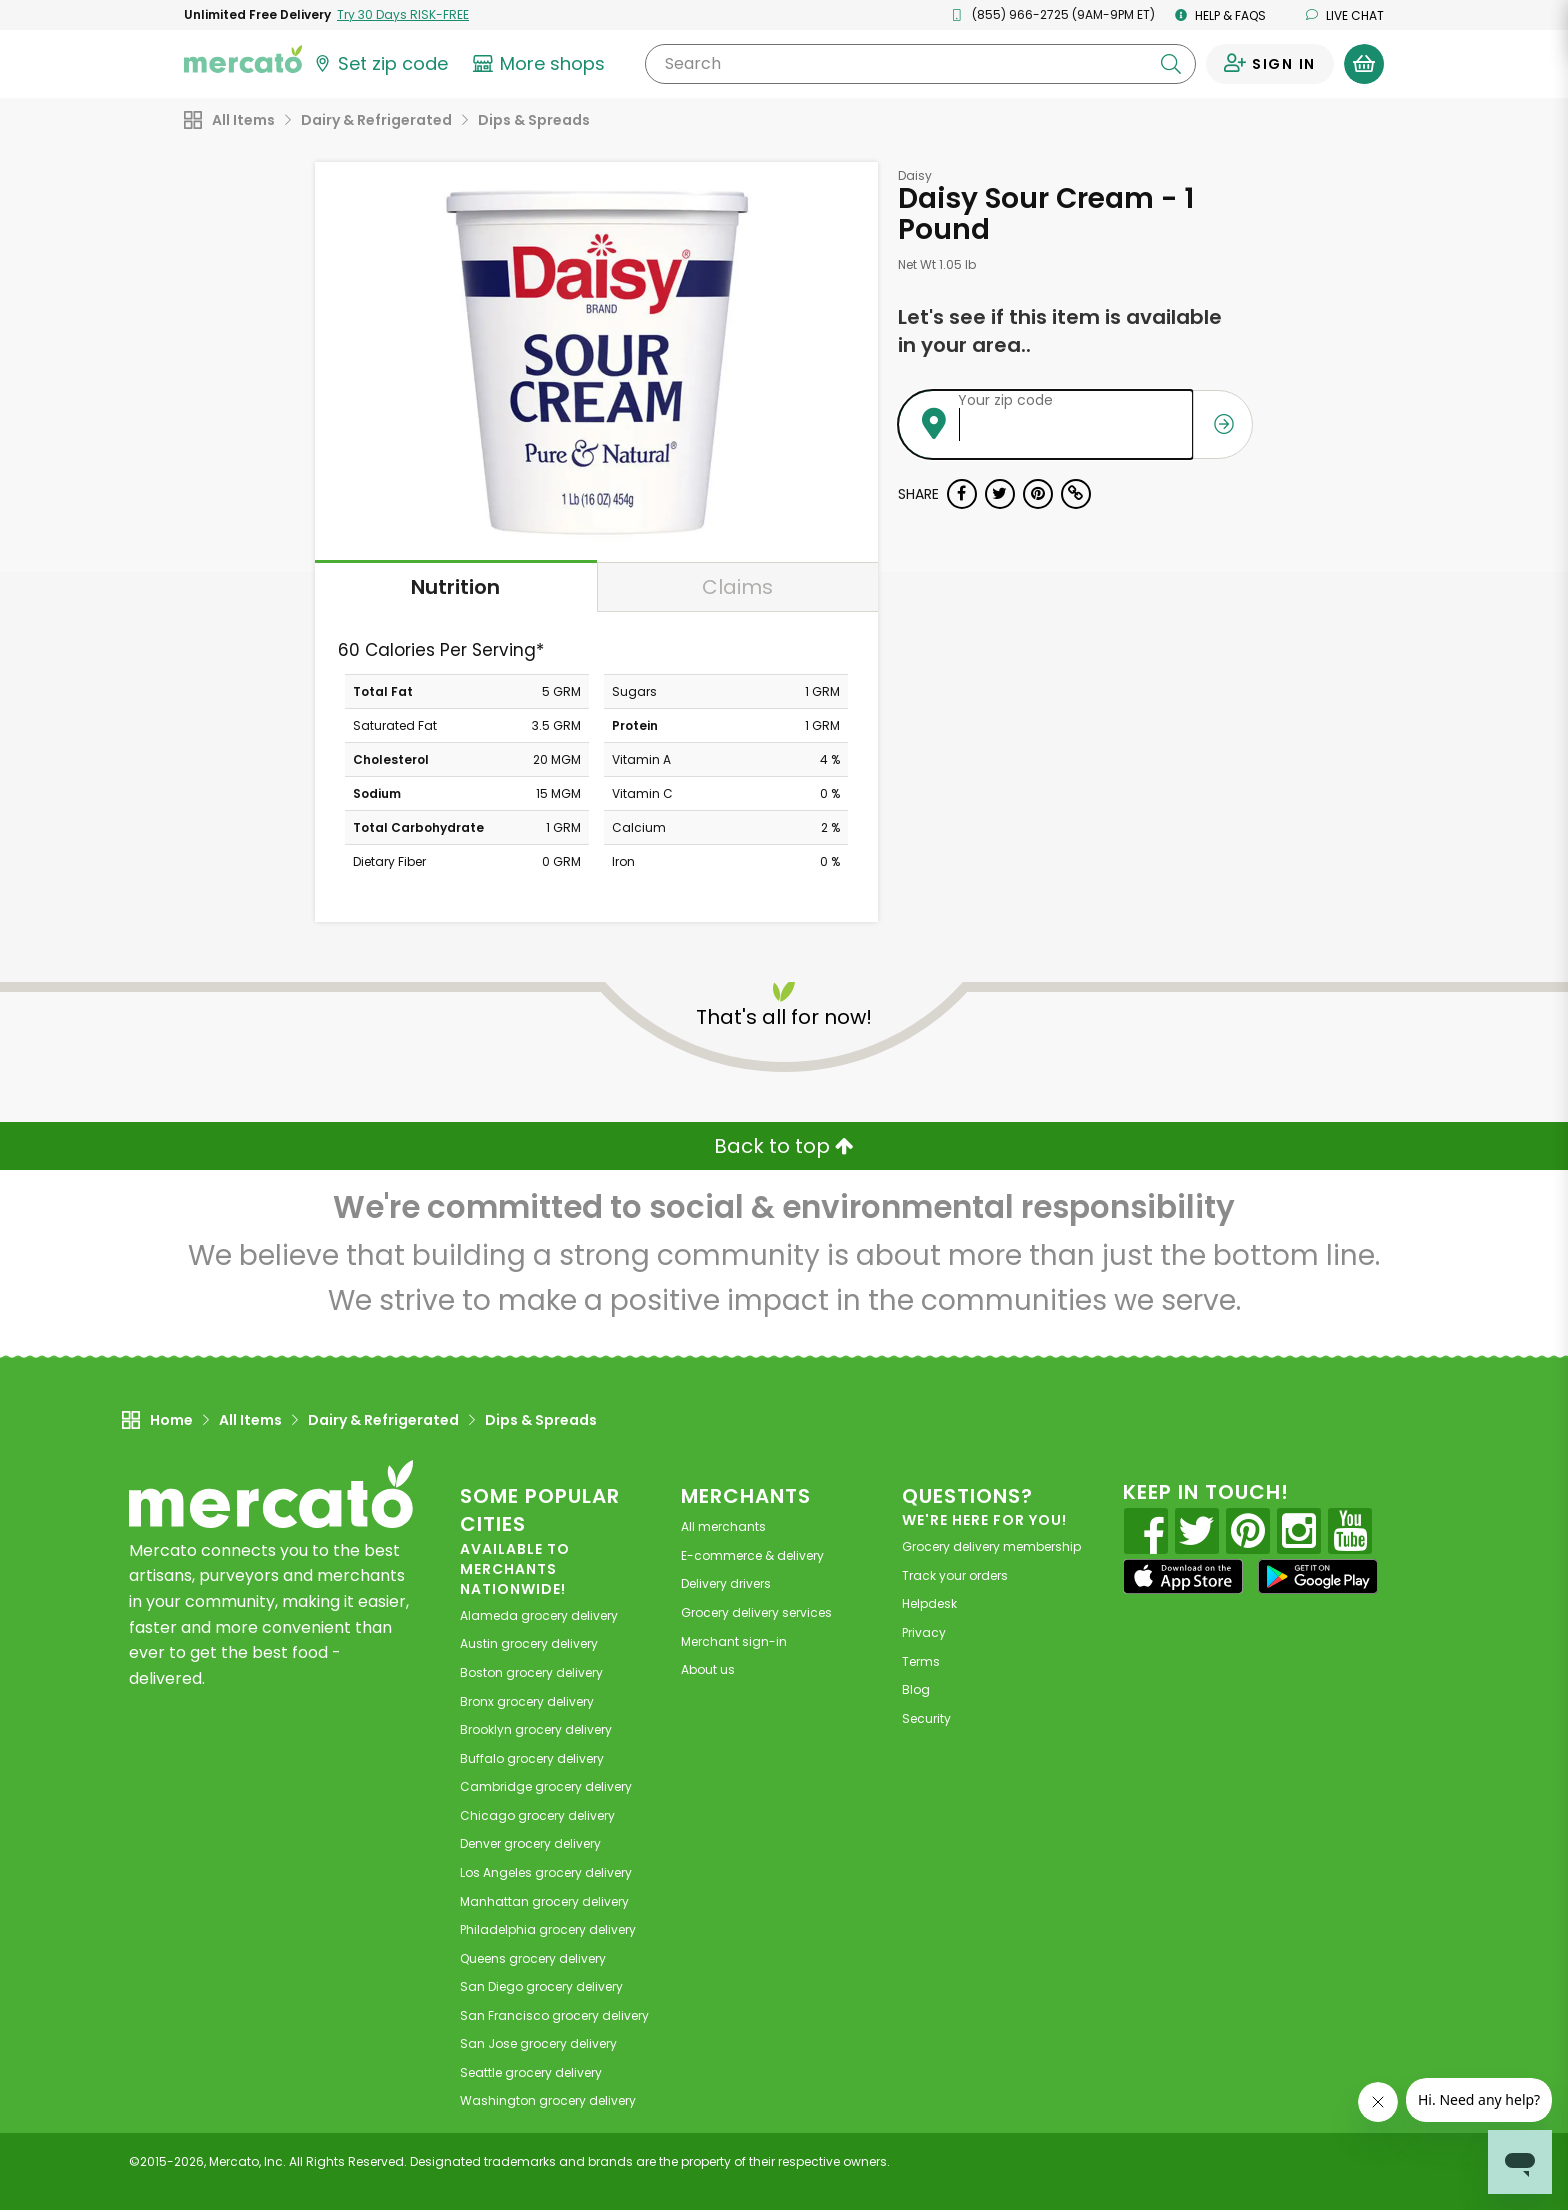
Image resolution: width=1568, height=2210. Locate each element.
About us (708, 1669)
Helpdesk (929, 1603)
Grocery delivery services (756, 1612)
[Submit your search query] (1171, 64)
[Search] (920, 64)
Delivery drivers (726, 1583)
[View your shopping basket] (1364, 64)
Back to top (784, 1146)
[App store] (1183, 1577)
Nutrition (455, 587)
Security (926, 1718)
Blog (916, 1689)
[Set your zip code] (380, 64)
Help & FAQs (1220, 15)
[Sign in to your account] (1270, 64)
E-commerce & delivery (752, 1555)
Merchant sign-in (734, 1641)
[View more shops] (541, 64)
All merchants (723, 1526)
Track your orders (955, 1575)
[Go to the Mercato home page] (243, 58)
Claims (737, 587)
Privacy (924, 1632)
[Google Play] (1318, 1576)
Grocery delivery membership (991, 1546)
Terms (921, 1661)
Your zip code (1005, 400)
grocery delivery (539, 1615)
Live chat (1345, 15)
